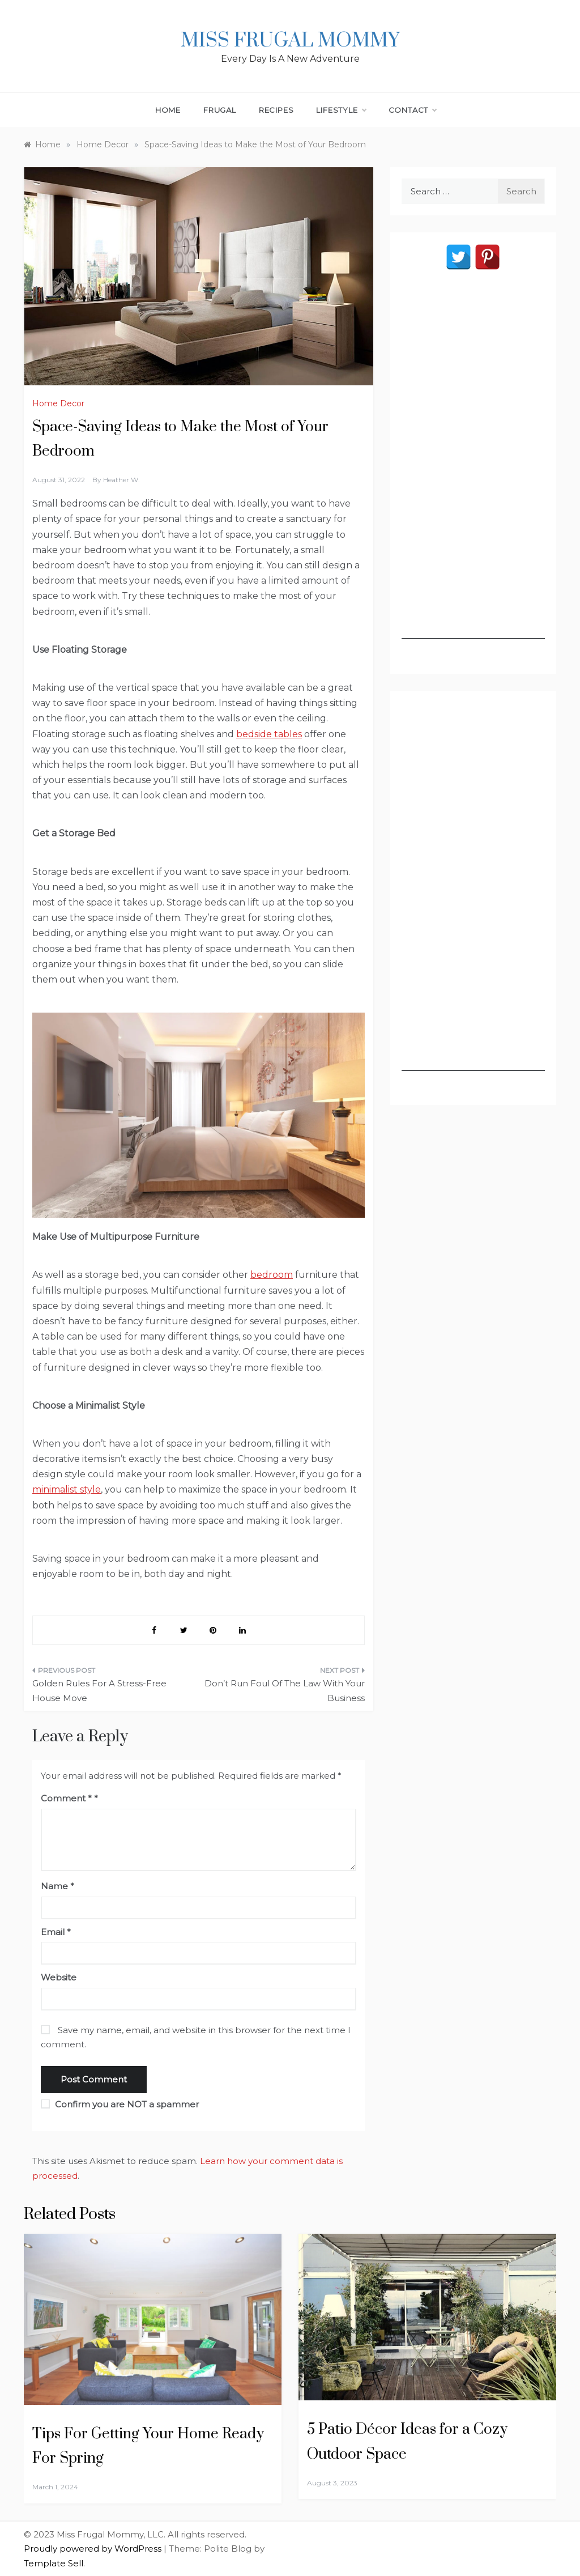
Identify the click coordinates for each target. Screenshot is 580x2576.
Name (57, 1886)
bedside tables (269, 734)
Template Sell (53, 2563)
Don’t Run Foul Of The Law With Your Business (284, 1690)
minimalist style (66, 1489)
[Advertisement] (473, 469)
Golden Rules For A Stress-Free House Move (99, 1690)
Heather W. (121, 479)
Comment (66, 1798)
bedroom (271, 1274)
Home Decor (58, 403)
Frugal (219, 109)
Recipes (276, 109)
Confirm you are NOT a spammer (120, 2104)
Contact (413, 110)
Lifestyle (340, 110)
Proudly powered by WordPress (94, 2548)
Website (58, 1977)
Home (168, 109)
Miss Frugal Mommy (290, 40)
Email (56, 1932)
